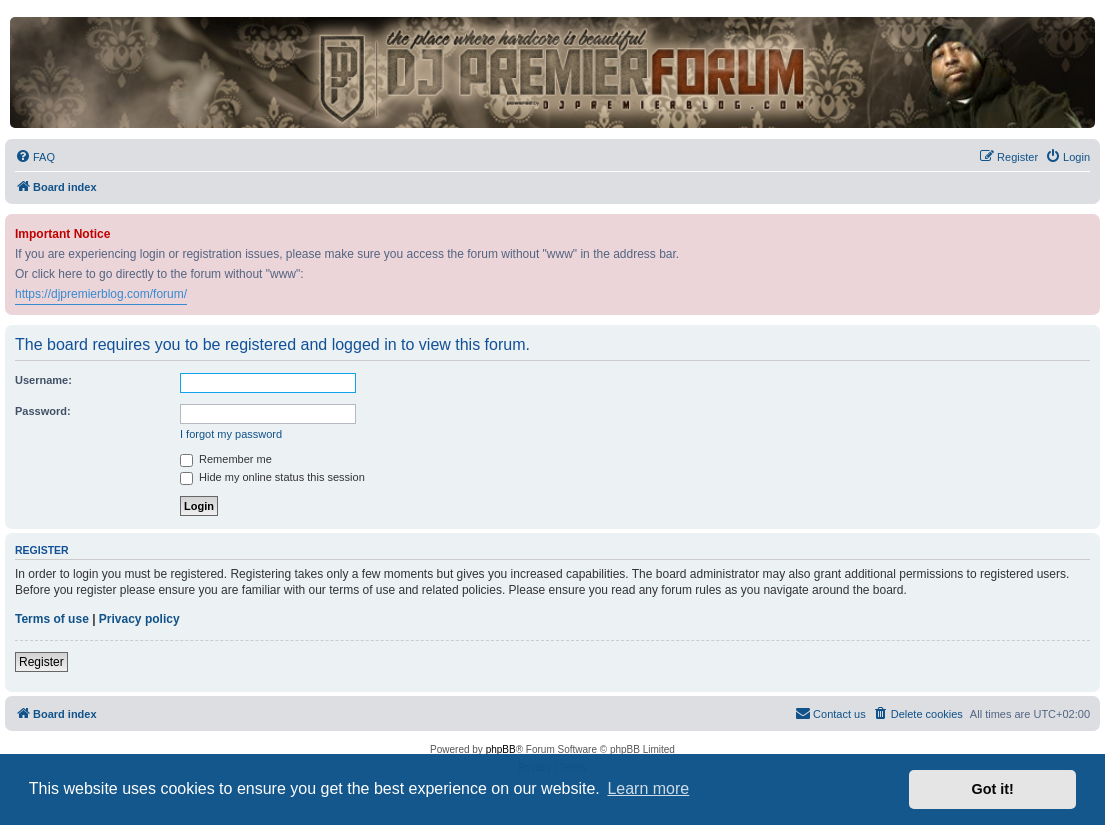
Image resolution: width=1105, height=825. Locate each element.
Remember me (226, 459)
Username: (43, 380)
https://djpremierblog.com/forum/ (101, 294)
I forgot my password (231, 434)
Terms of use (52, 619)
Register (41, 662)
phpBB (501, 749)
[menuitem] (35, 157)
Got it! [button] (993, 789)
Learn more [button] (648, 788)
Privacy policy (139, 619)
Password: (43, 411)
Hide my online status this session (272, 477)
